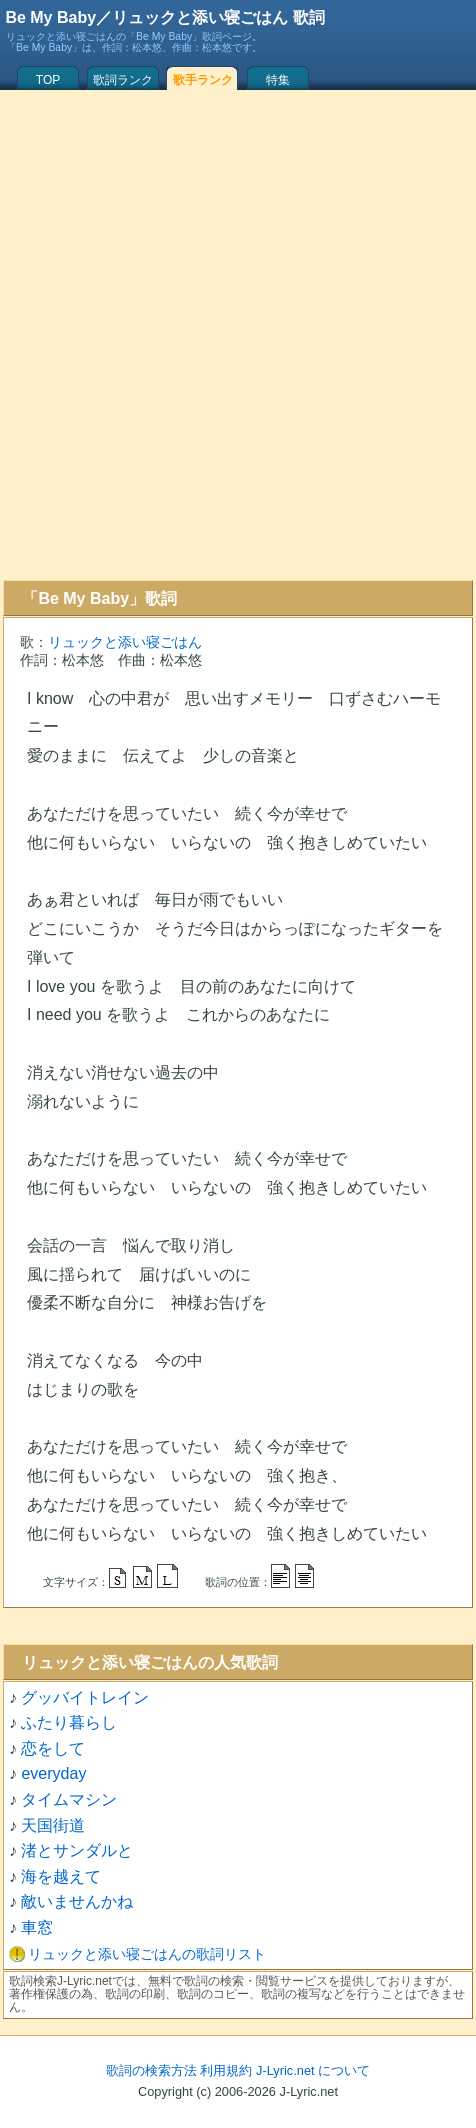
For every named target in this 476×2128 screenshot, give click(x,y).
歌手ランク (203, 80)
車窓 (37, 1927)
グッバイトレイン (85, 1697)
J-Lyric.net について (313, 2070)
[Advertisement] (235, 335)
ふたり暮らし (69, 1722)
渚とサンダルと (77, 1850)
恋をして (53, 1748)
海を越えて (61, 1876)
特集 (278, 80)
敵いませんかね (77, 1901)
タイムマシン (69, 1799)
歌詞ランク (123, 80)
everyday (53, 1773)
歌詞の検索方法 (151, 2070)
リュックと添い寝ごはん (125, 642)
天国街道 (53, 1825)
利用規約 (226, 2070)
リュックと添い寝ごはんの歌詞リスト (147, 1954)
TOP (48, 80)
